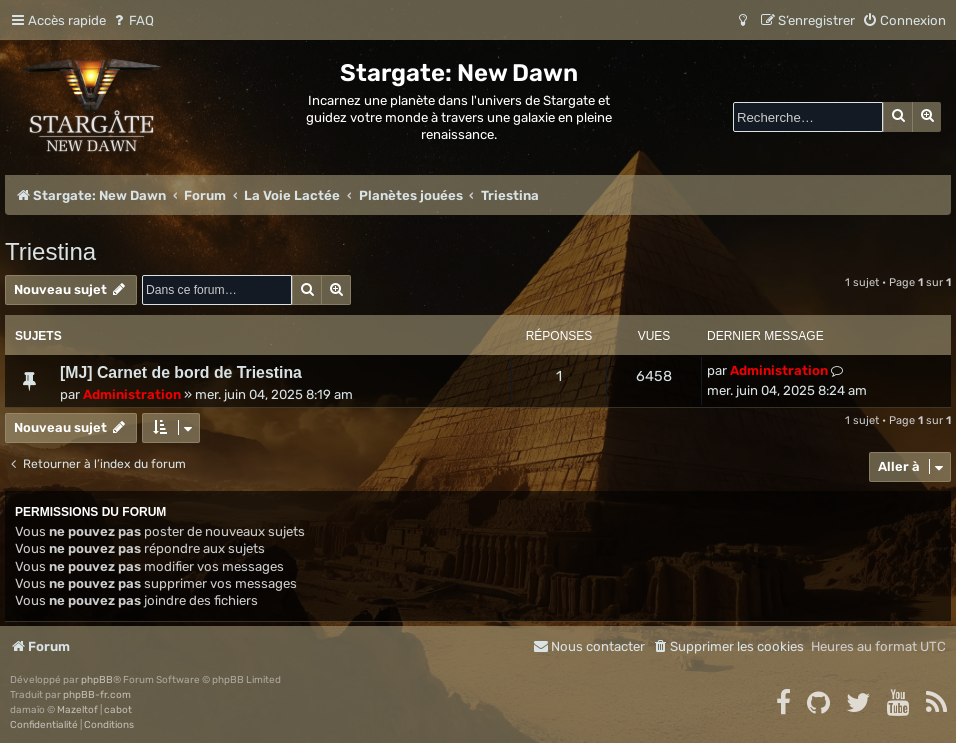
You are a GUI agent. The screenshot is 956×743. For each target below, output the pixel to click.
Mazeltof (77, 710)
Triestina (50, 251)
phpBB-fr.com (97, 695)
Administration (132, 394)
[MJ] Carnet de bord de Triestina (181, 372)
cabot (118, 710)
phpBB (97, 680)
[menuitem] (132, 20)
